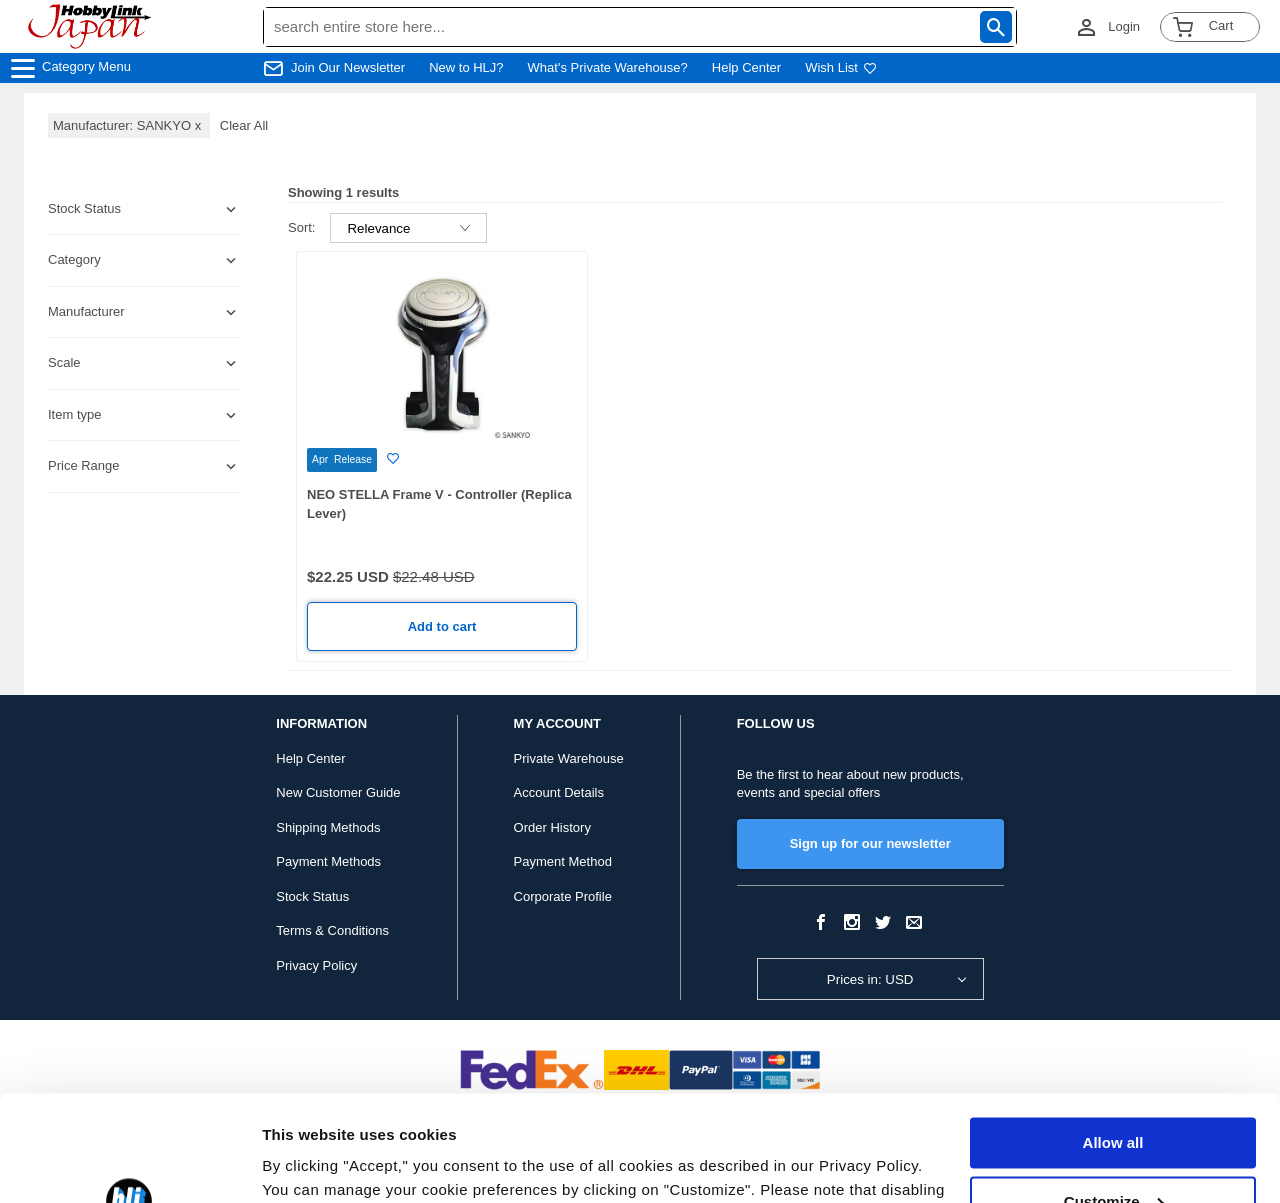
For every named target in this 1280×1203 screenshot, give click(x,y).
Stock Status (312, 896)
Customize (1114, 1095)
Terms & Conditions (332, 930)
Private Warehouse (569, 758)
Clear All (244, 125)
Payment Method (563, 861)
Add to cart (442, 626)
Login (1124, 26)
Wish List (841, 67)
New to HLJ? (466, 67)
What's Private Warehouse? (608, 67)
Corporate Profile (563, 896)
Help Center (746, 67)
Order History (552, 827)
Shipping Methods (328, 827)
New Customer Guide (338, 792)
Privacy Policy (316, 965)
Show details (308, 1163)
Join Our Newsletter (348, 67)
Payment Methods (328, 861)
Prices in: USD (870, 979)
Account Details (559, 792)
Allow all (1113, 1037)
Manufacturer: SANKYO (129, 125)
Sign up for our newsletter (870, 843)
